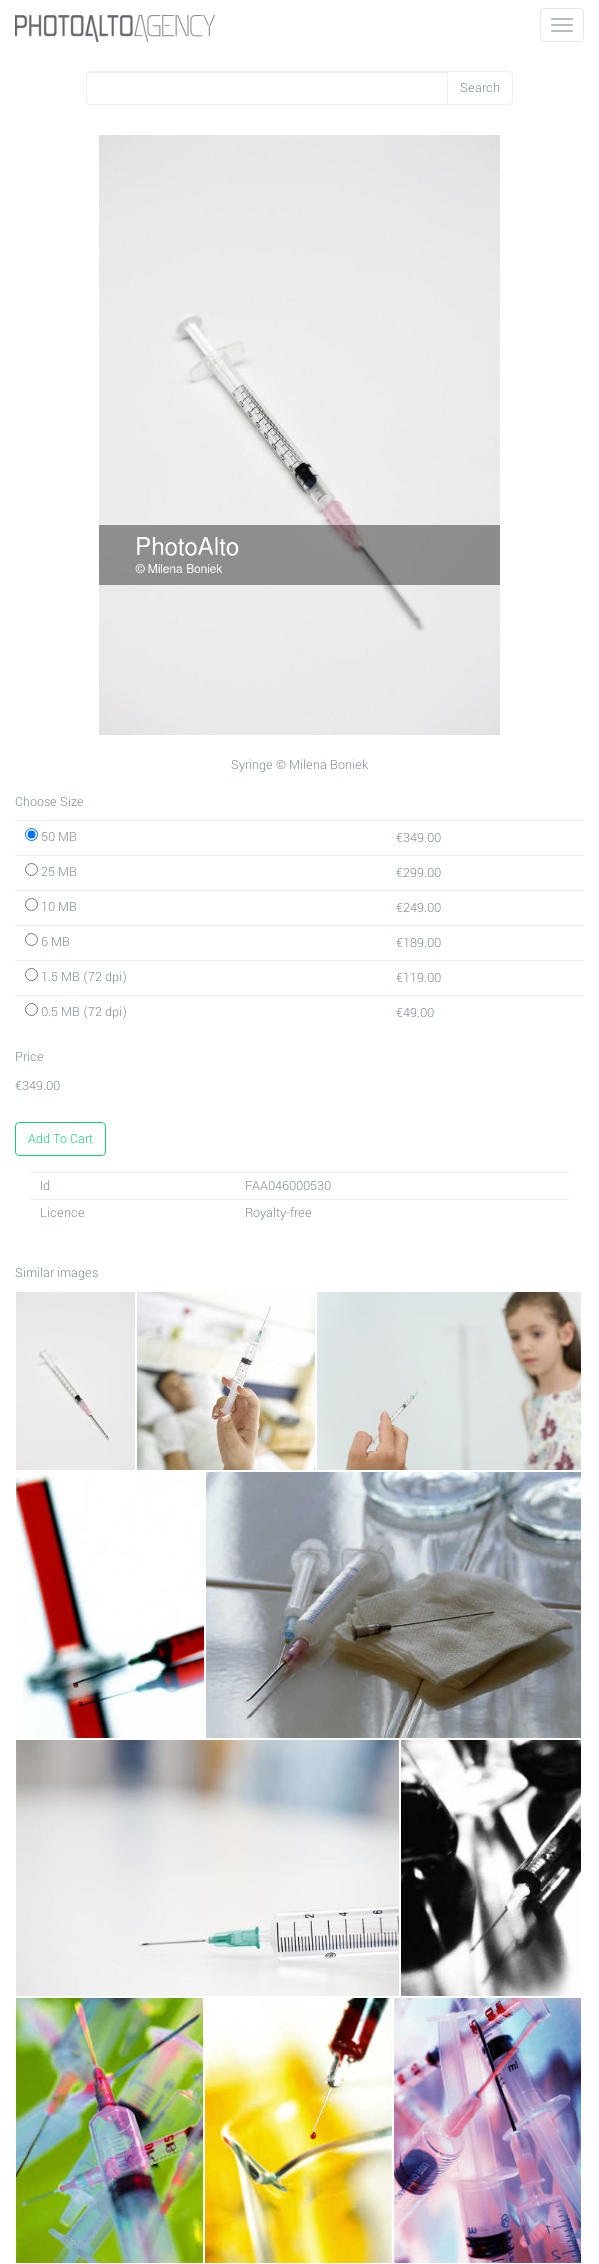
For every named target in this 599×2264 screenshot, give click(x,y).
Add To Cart (60, 1139)
